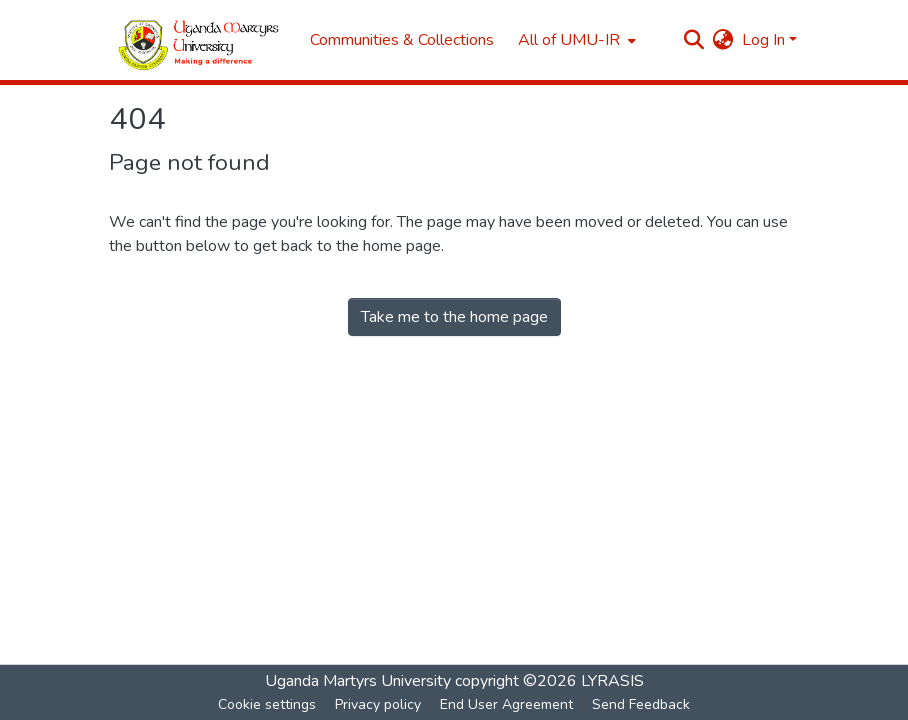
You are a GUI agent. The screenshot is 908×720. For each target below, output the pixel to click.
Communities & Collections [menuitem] (402, 40)
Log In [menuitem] (763, 40)
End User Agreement (506, 704)
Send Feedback (641, 704)
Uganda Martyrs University (358, 681)
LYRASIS (612, 681)
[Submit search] (694, 40)
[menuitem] (575, 40)
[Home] (199, 40)
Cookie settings (267, 704)
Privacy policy (378, 704)
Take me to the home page (454, 317)
